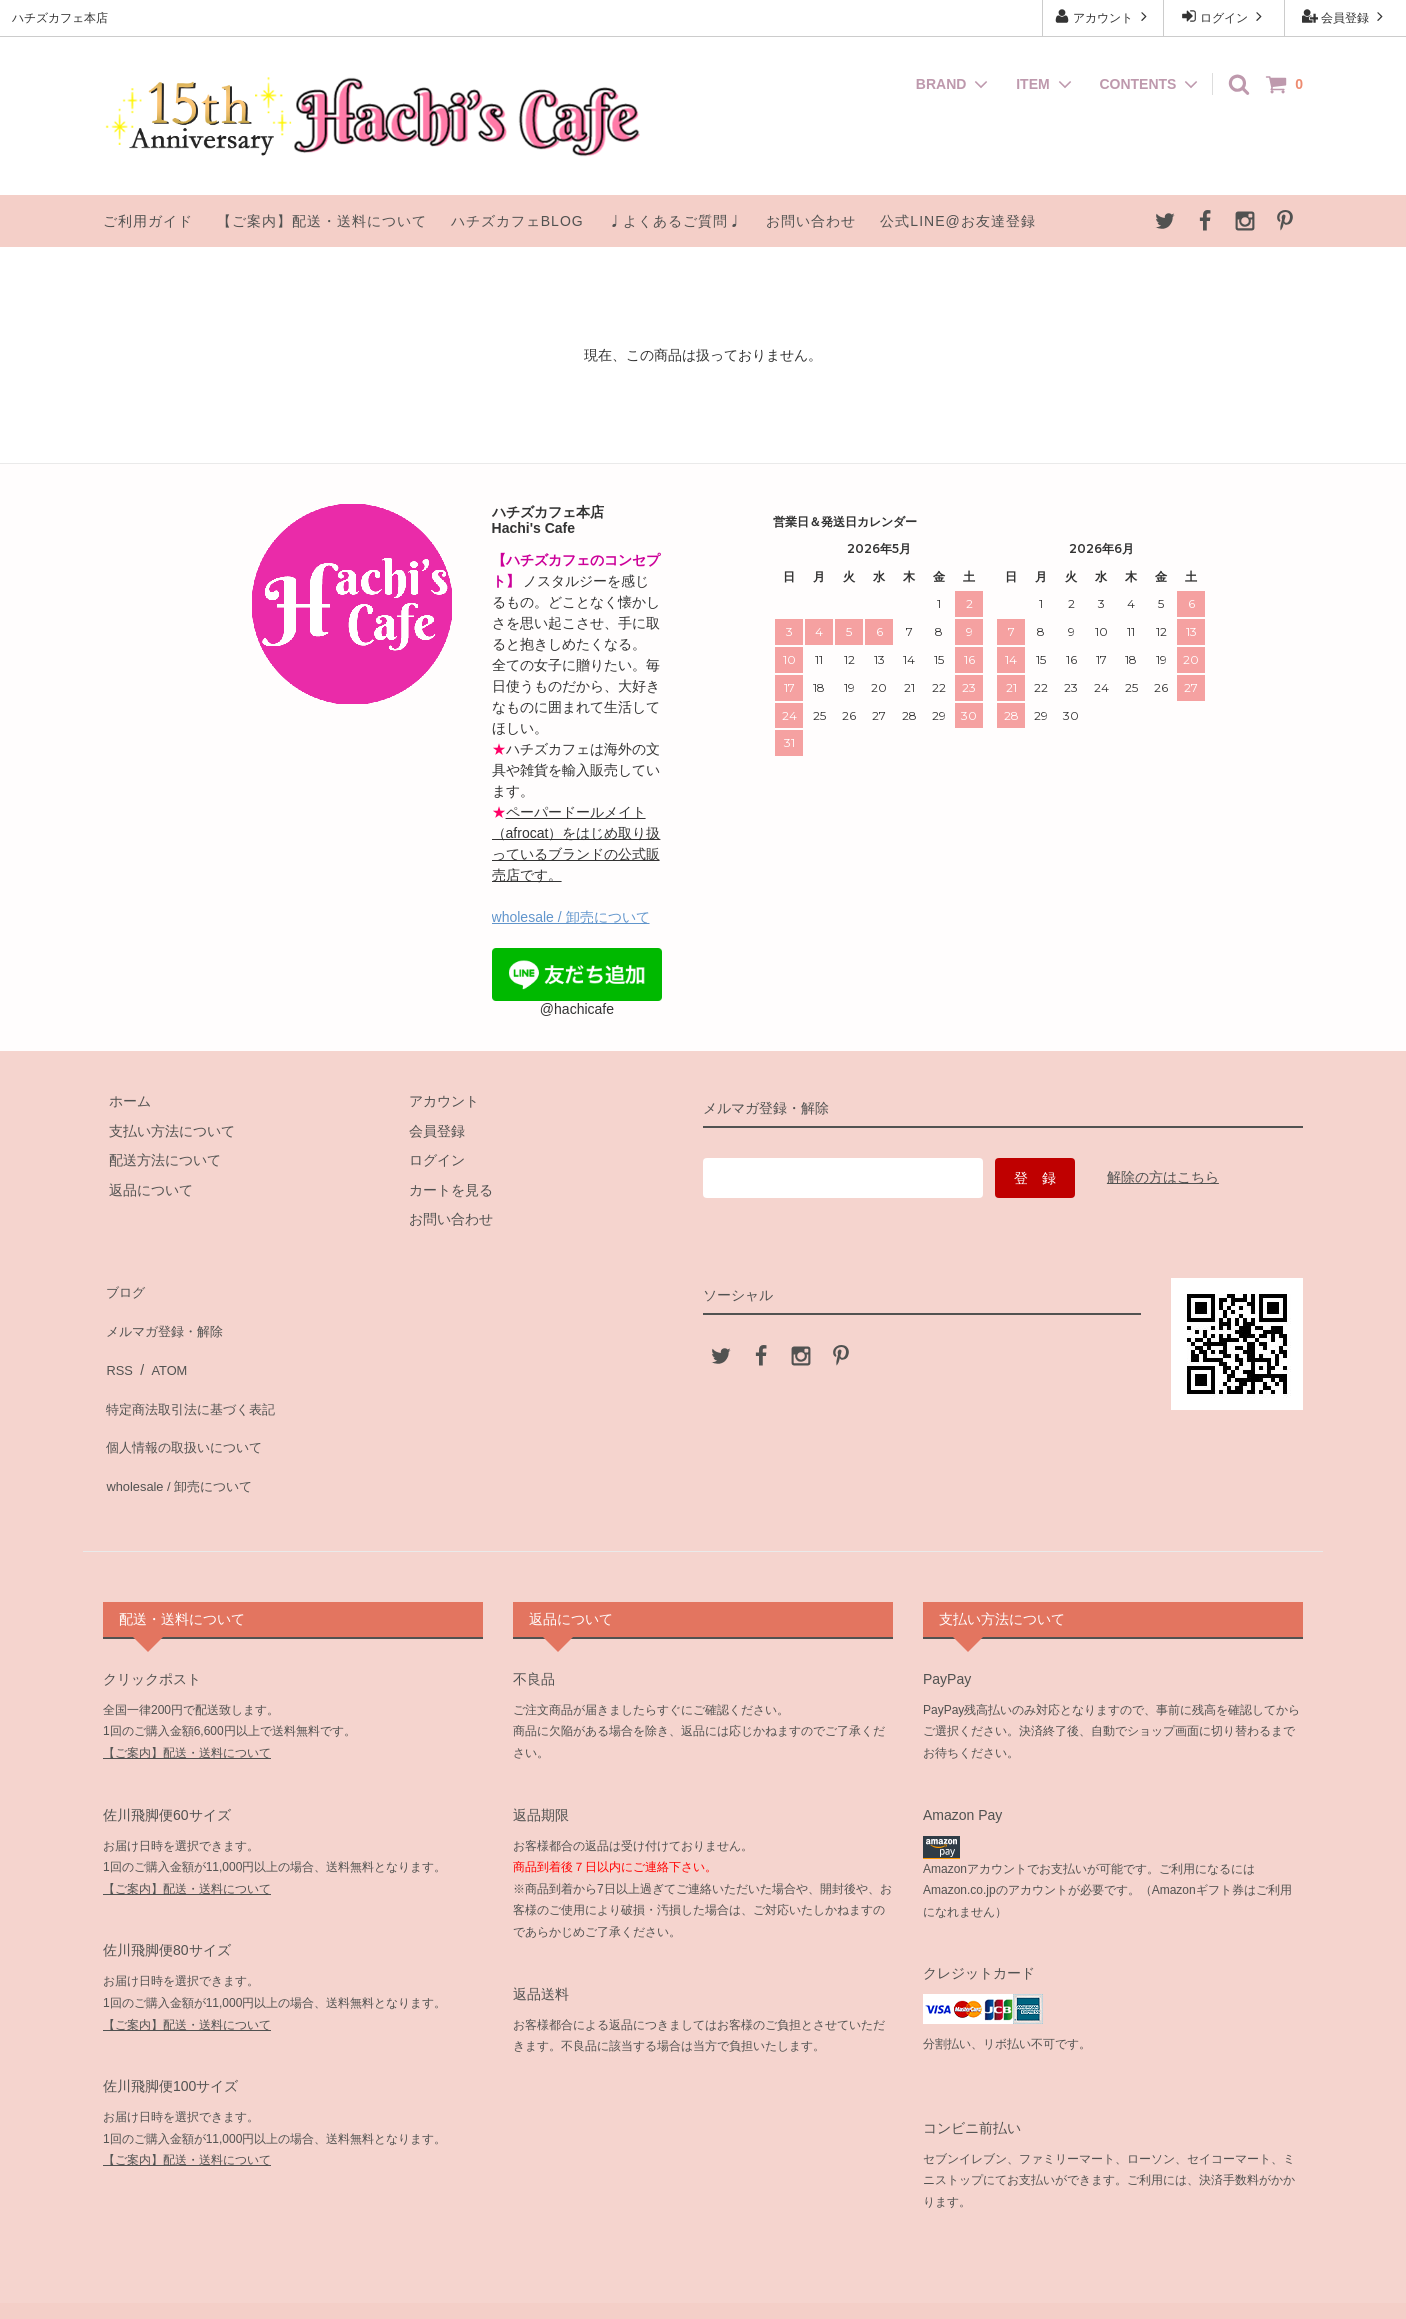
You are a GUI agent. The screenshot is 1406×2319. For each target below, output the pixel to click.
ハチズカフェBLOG (517, 221)
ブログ (124, 1288)
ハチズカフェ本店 (705, 2283)
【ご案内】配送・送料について (322, 221)
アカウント (1103, 16)
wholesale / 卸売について (571, 917)
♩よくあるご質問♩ (675, 221)
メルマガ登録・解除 (166, 1318)
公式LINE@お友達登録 (957, 221)
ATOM (162, 1347)
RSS (117, 1347)
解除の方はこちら (1163, 1177)
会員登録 (1345, 16)
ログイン (1224, 16)
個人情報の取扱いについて (187, 1406)
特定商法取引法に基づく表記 (194, 1376)
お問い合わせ (811, 221)
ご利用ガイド (148, 221)
